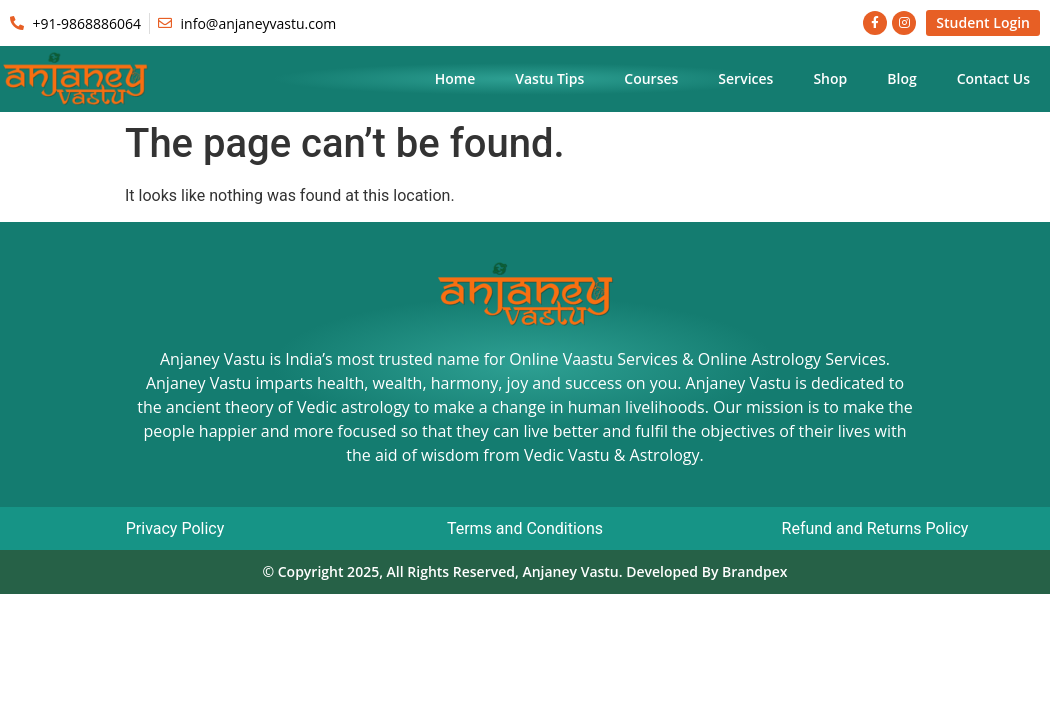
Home (455, 78)
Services (745, 78)
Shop (830, 78)
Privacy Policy (175, 528)
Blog (901, 78)
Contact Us (993, 78)
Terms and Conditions (525, 528)
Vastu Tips (549, 78)
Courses (651, 78)
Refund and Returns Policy (875, 528)
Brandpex (755, 571)
